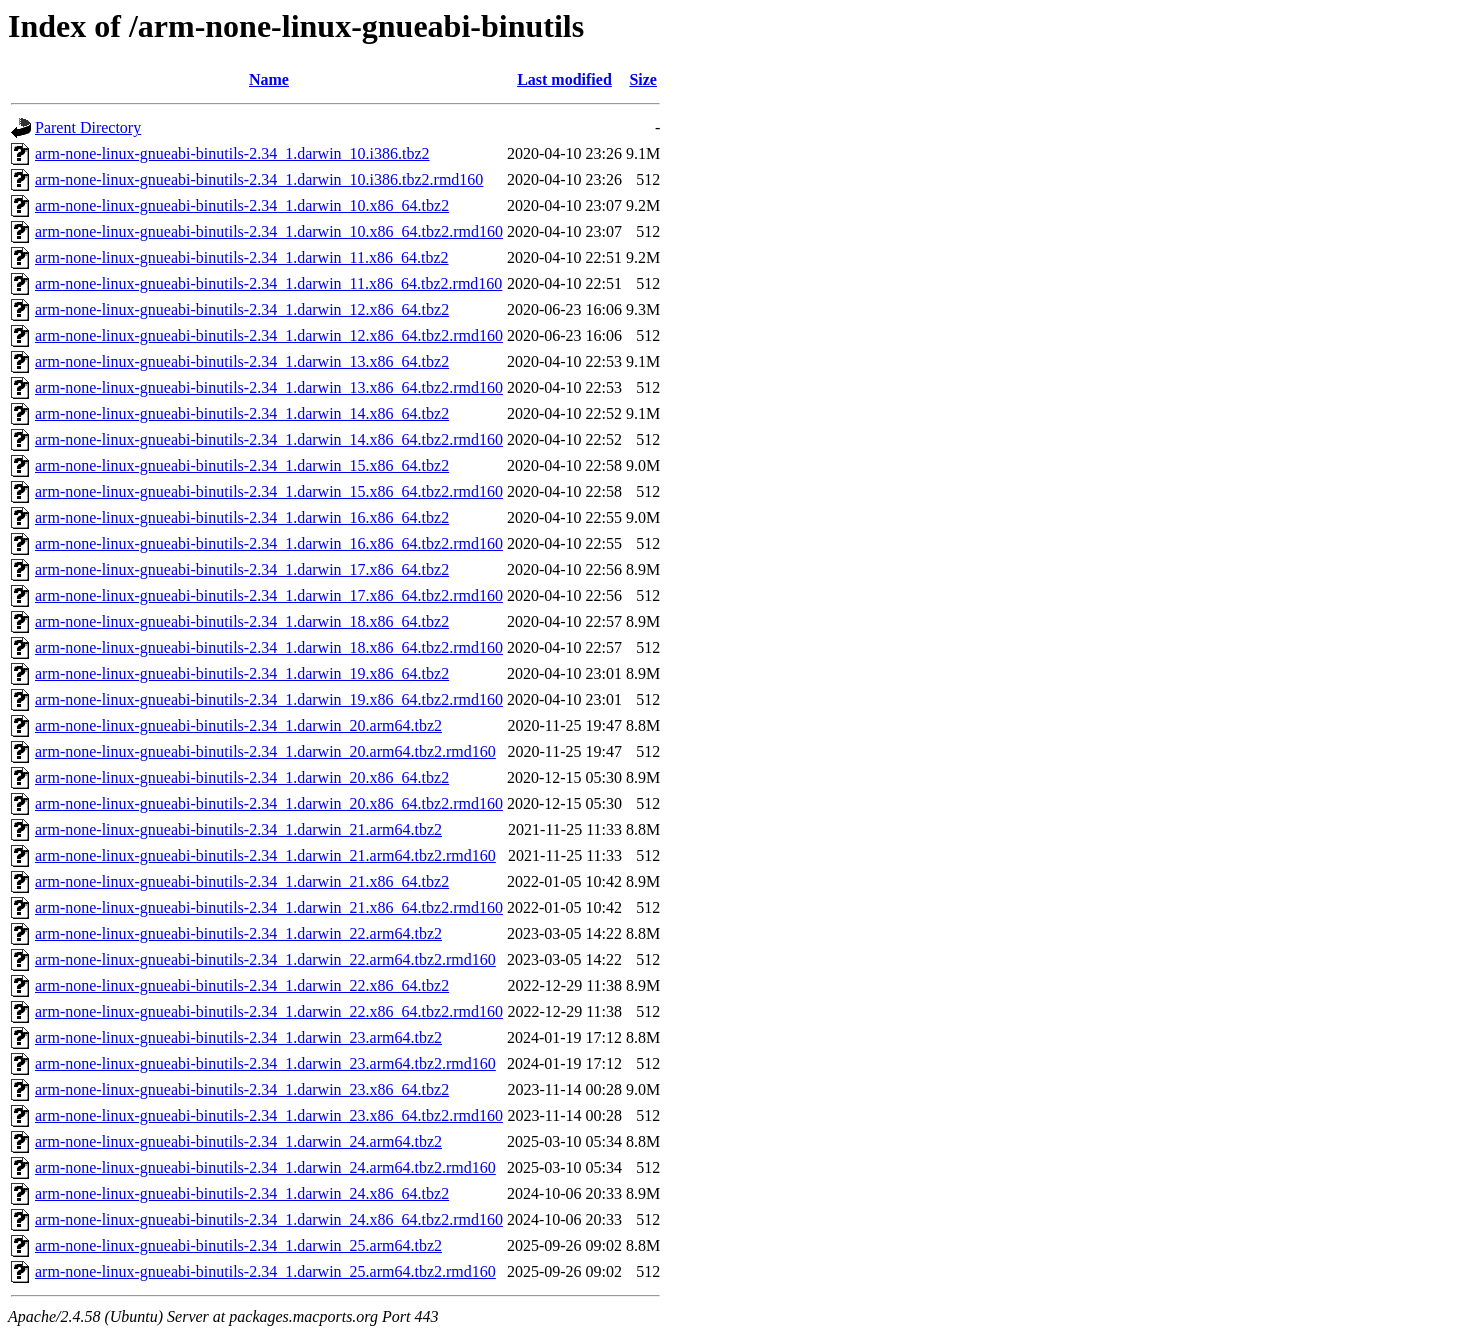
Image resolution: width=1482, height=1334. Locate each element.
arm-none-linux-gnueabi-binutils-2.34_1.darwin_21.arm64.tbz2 (238, 829)
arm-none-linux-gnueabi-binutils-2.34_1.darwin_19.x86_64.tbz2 (242, 673)
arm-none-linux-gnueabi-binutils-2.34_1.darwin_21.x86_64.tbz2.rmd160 (269, 907)
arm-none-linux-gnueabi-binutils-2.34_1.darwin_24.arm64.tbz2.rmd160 (265, 1167)
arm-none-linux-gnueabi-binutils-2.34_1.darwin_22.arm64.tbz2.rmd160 (265, 959)
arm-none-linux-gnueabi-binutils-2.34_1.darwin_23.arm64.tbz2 (238, 1037)
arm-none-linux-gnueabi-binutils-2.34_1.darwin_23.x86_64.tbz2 (242, 1089)
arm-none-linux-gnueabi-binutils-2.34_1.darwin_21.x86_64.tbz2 (242, 881)
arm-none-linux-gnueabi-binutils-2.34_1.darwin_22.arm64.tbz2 (238, 933)
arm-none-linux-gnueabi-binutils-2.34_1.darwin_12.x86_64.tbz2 (242, 309)
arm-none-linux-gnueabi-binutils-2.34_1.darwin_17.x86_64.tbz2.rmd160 (269, 595)
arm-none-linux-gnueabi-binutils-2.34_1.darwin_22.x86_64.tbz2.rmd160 (269, 1011)
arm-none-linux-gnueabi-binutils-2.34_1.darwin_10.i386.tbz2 (232, 153)
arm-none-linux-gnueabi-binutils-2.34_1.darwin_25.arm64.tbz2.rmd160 (265, 1271)
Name (269, 79)
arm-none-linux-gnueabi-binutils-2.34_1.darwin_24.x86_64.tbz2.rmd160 (269, 1219)
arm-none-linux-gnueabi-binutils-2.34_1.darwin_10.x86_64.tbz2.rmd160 (269, 231)
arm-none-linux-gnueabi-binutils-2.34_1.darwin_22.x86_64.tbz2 (242, 985)
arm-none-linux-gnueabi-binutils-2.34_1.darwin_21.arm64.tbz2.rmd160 (265, 855)
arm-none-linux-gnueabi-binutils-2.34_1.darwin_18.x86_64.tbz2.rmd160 (269, 647)
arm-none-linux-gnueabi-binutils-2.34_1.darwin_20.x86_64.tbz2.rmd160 (269, 803)
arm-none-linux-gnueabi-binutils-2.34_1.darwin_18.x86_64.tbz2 (242, 621)
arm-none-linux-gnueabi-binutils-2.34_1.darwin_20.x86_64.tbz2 (242, 777)
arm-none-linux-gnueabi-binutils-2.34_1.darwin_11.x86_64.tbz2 (242, 257)
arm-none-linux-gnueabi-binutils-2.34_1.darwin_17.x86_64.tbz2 (242, 569)
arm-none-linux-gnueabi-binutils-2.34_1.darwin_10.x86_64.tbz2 (242, 205)
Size (643, 79)
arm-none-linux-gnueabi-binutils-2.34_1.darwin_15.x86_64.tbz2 (242, 465)
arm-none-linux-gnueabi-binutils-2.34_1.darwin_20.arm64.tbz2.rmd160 (265, 751)
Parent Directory (88, 127)
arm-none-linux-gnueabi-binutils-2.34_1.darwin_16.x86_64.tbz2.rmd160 (269, 543)
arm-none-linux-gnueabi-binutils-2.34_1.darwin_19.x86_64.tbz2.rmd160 (269, 699)
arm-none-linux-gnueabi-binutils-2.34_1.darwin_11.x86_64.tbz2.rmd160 (268, 283)
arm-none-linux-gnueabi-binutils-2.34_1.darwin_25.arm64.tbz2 (238, 1245)
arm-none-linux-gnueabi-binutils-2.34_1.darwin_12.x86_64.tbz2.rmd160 (269, 335)
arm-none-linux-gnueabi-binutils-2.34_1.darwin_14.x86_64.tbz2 (242, 413)
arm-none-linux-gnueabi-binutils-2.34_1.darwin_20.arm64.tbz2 (238, 725)
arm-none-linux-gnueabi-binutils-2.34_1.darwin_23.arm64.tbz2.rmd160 (265, 1063)
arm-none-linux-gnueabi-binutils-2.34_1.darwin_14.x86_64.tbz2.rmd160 (269, 439)
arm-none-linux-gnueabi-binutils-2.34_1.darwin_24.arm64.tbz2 (238, 1141)
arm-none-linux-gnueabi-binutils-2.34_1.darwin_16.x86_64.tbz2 (242, 517)
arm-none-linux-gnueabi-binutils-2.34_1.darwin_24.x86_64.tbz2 (242, 1193)
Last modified (564, 79)
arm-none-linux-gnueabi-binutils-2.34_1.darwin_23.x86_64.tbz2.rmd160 (269, 1115)
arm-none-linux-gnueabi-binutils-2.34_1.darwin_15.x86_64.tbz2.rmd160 (269, 491)
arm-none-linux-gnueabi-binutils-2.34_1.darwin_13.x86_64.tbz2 (242, 361)
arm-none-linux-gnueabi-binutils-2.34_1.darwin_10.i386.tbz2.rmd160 (259, 179)
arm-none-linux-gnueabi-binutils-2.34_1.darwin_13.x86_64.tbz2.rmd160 (269, 387)
